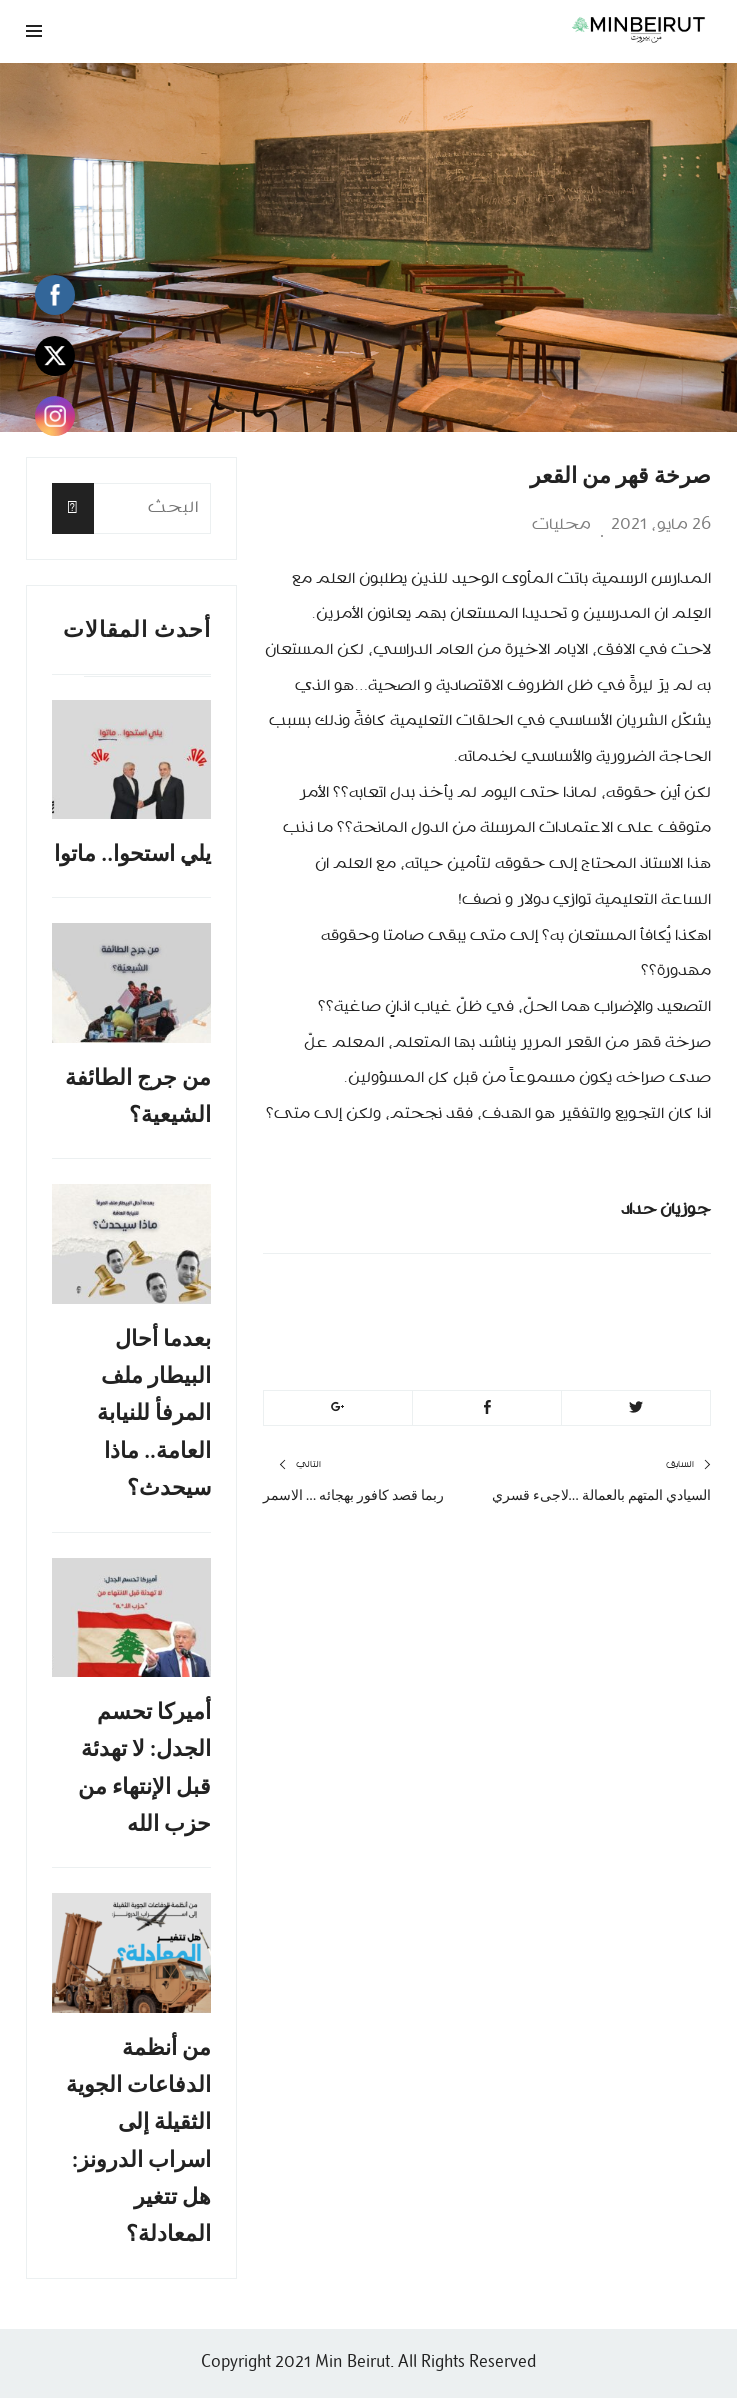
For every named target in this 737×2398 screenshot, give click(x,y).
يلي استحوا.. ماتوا (132, 853)
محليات (561, 525)
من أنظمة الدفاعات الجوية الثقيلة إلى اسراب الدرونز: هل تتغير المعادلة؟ (138, 2141)
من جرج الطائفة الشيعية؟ (138, 1096)
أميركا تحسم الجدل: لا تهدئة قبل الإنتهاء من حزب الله (144, 1767)
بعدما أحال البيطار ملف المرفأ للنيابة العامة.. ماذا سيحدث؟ (154, 1413)
